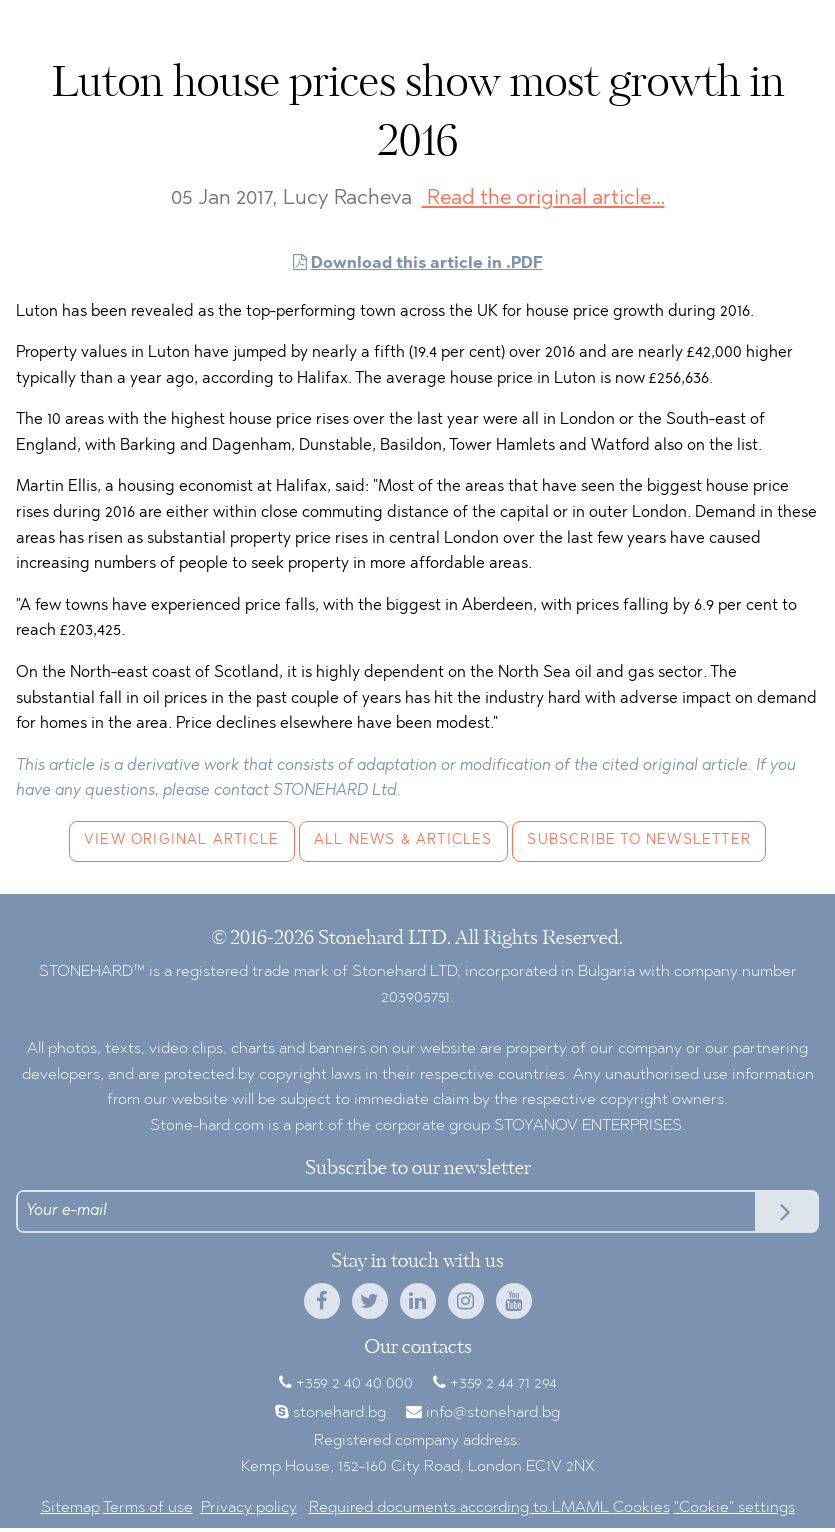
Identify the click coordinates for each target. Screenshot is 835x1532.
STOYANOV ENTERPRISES (588, 1126)
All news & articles (403, 840)
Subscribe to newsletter (639, 840)
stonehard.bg (339, 1413)
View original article (181, 840)
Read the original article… (543, 198)
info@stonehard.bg (493, 1413)
